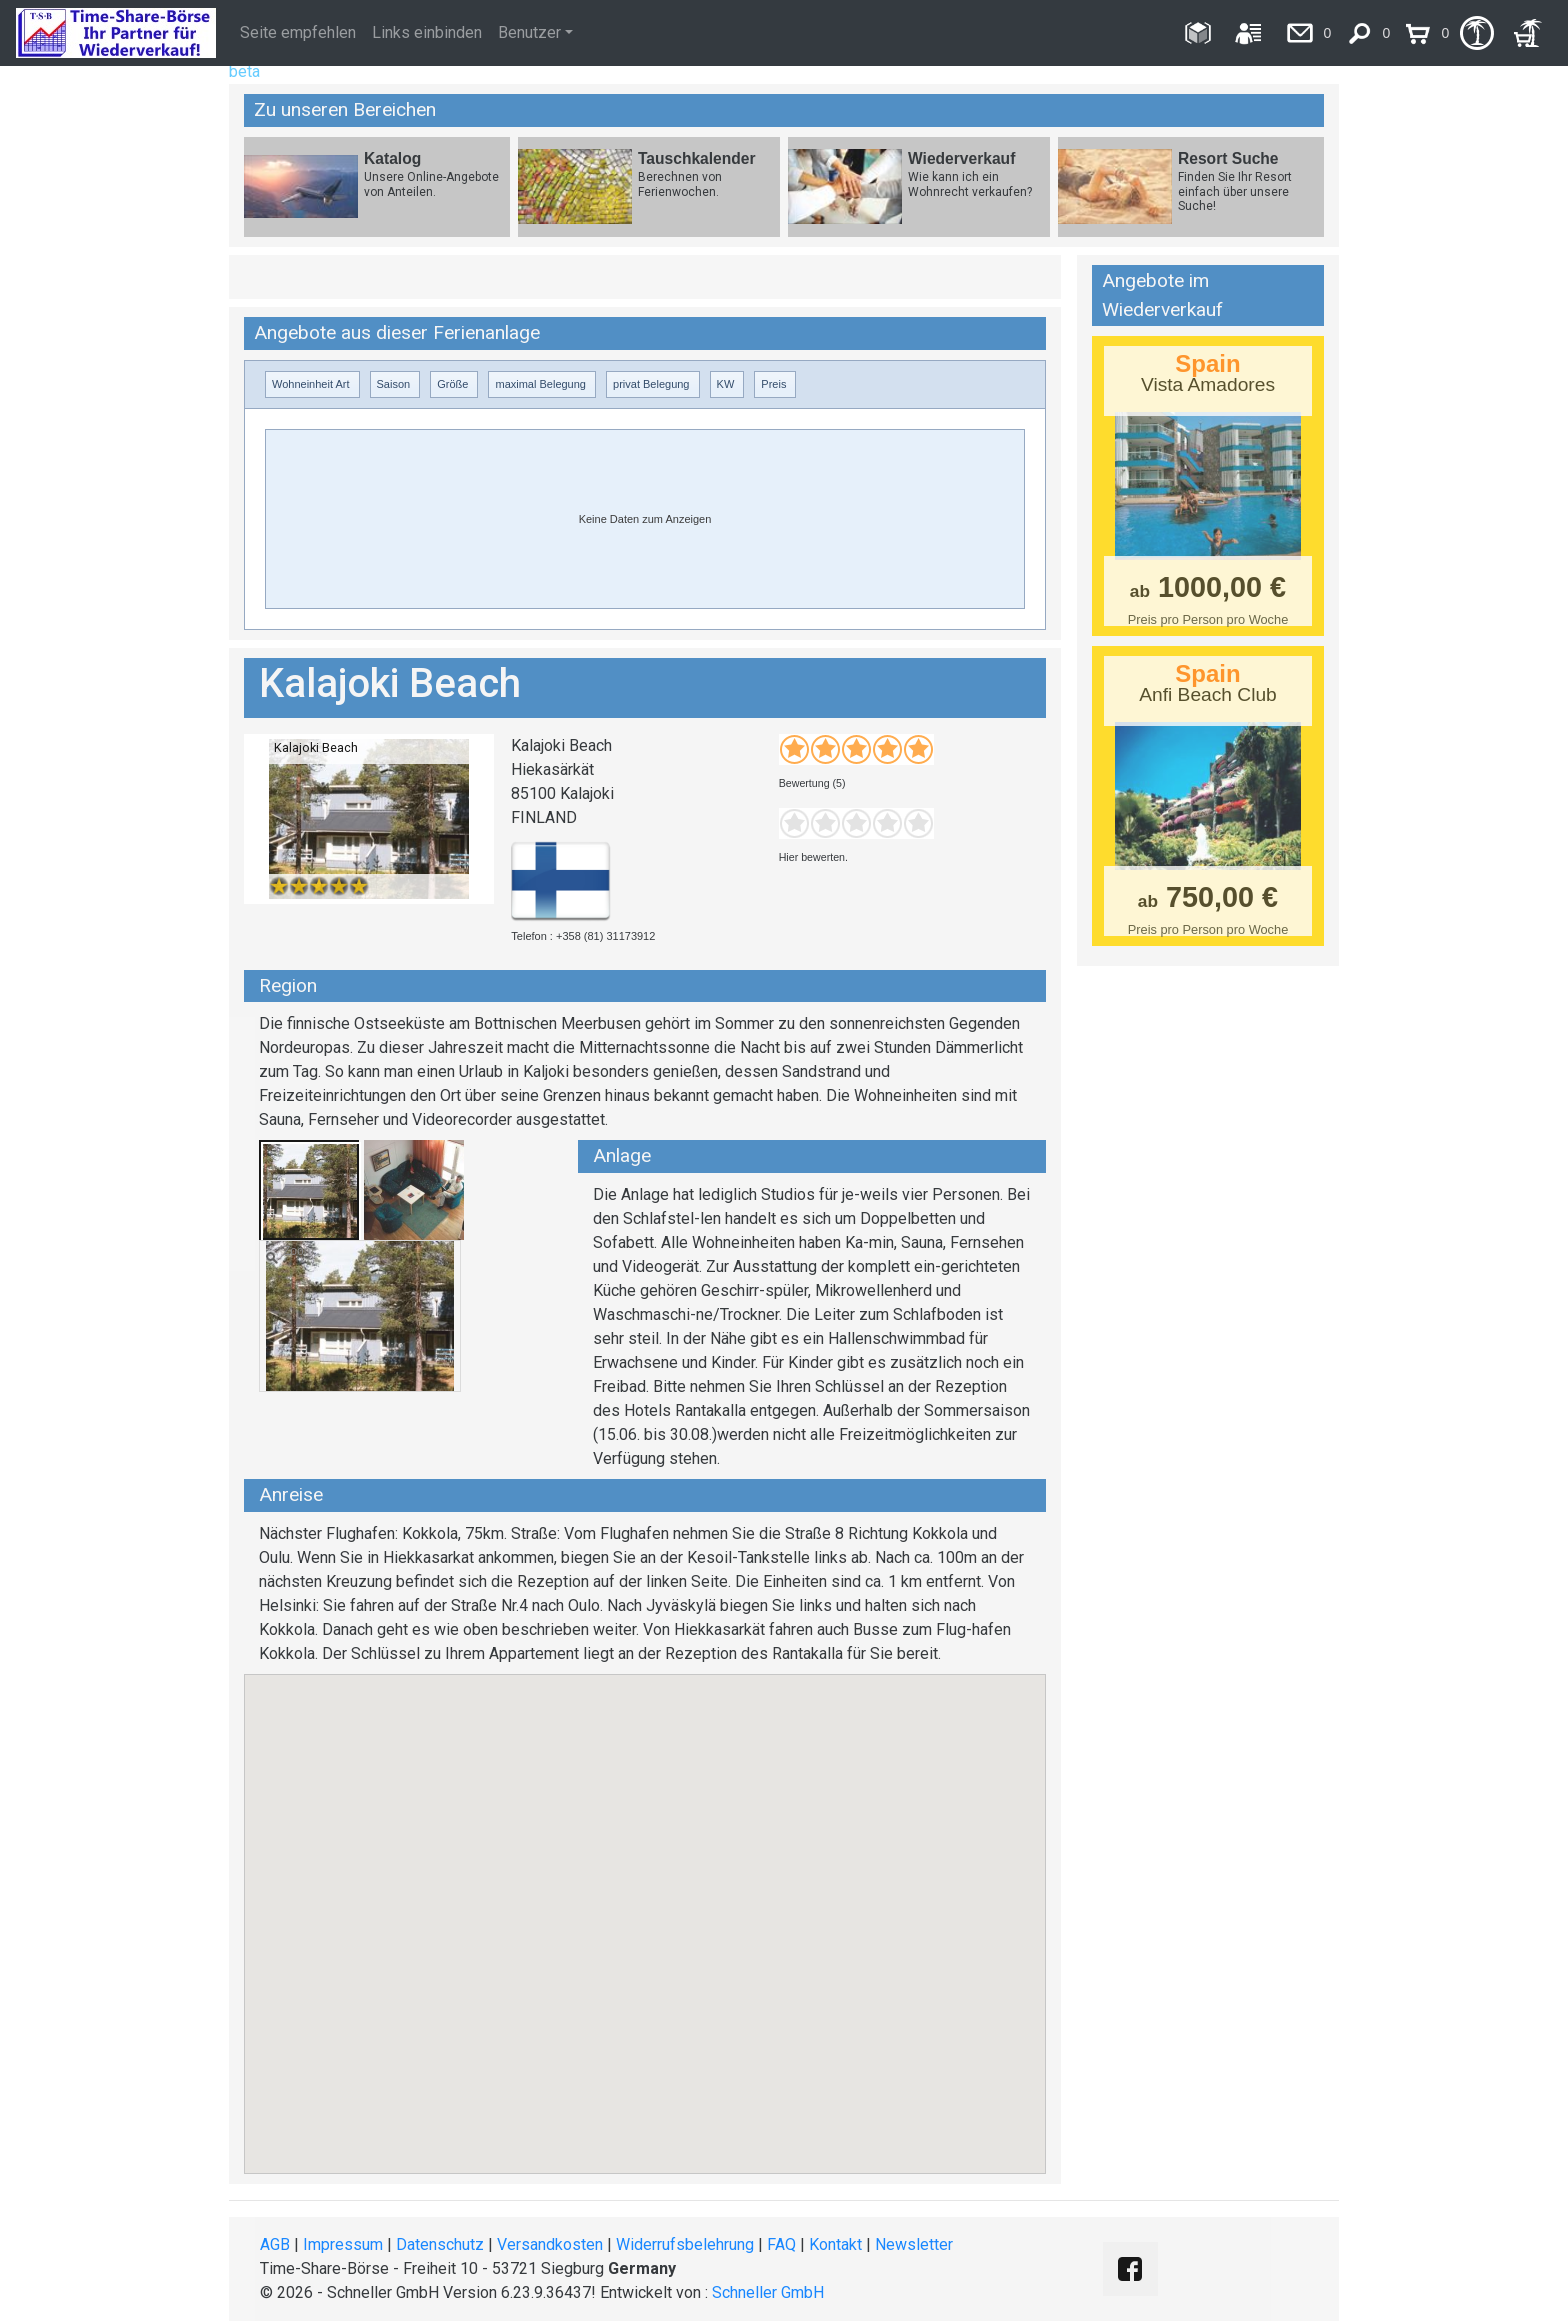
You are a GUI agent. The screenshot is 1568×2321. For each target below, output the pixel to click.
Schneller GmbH (768, 2292)
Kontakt (835, 2244)
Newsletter (914, 2244)
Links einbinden (427, 32)
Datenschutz (440, 2244)
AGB (275, 2244)
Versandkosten (550, 2244)
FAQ (781, 2244)
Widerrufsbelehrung (685, 2244)
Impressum (343, 2244)
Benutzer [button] (529, 32)
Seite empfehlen (298, 32)
